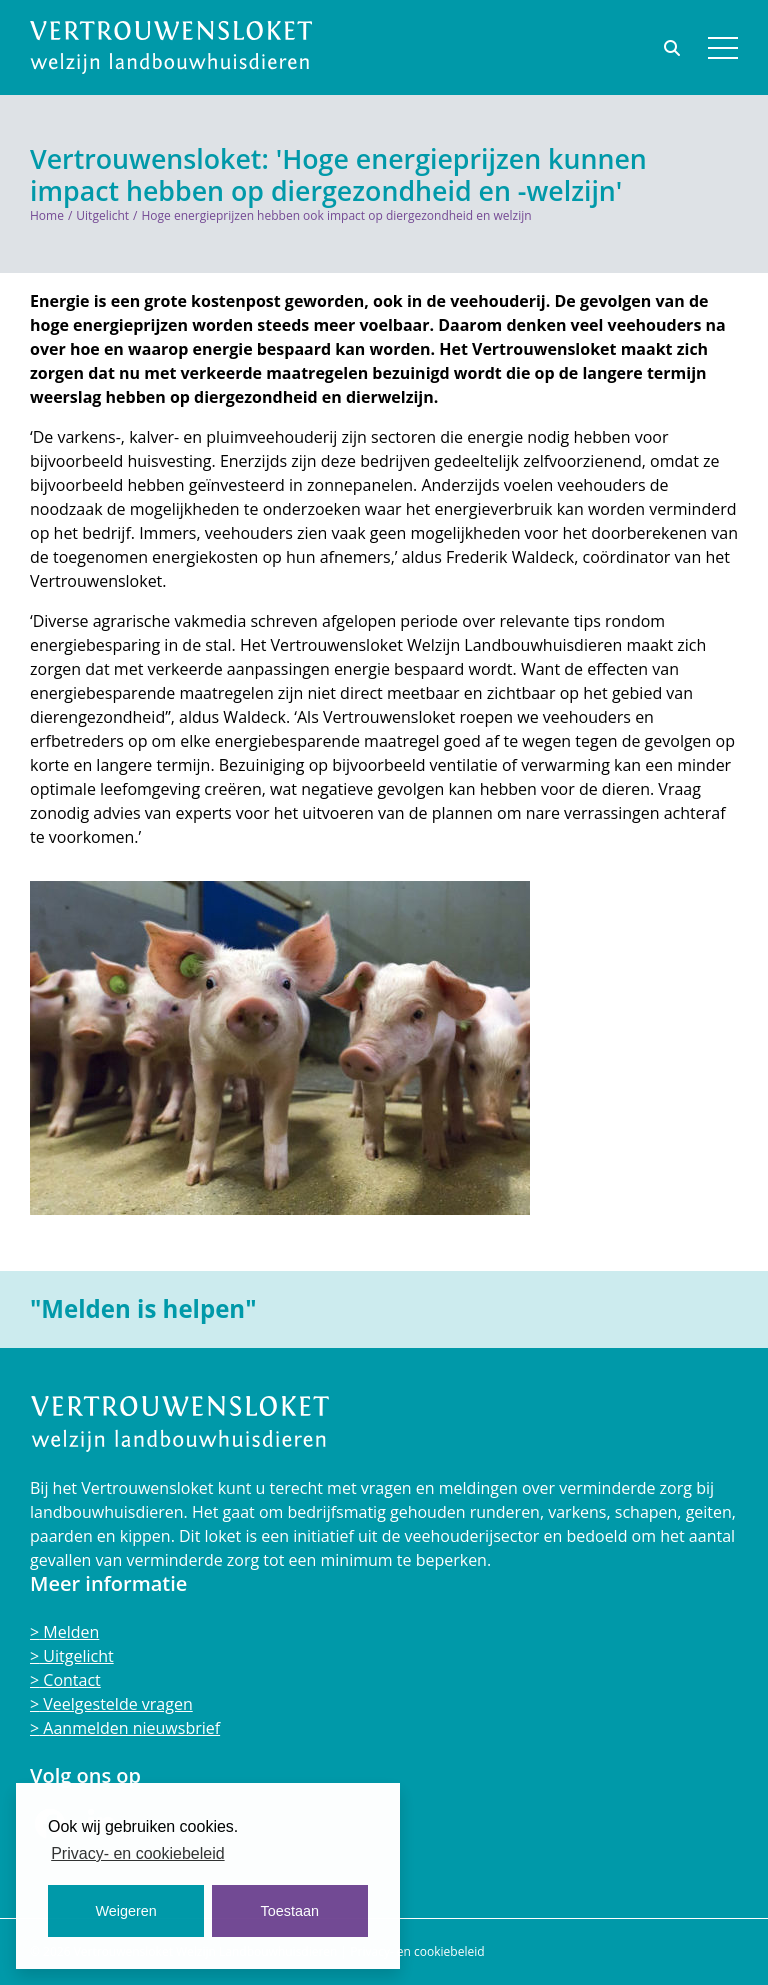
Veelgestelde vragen (116, 1704)
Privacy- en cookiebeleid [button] (137, 1853)
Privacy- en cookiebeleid (417, 1951)
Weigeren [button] (126, 1911)
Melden (69, 1632)
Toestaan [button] (290, 1911)
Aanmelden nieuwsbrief (129, 1728)
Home (47, 215)
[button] (723, 48)
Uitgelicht (102, 215)
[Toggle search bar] (674, 48)
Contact (70, 1680)
